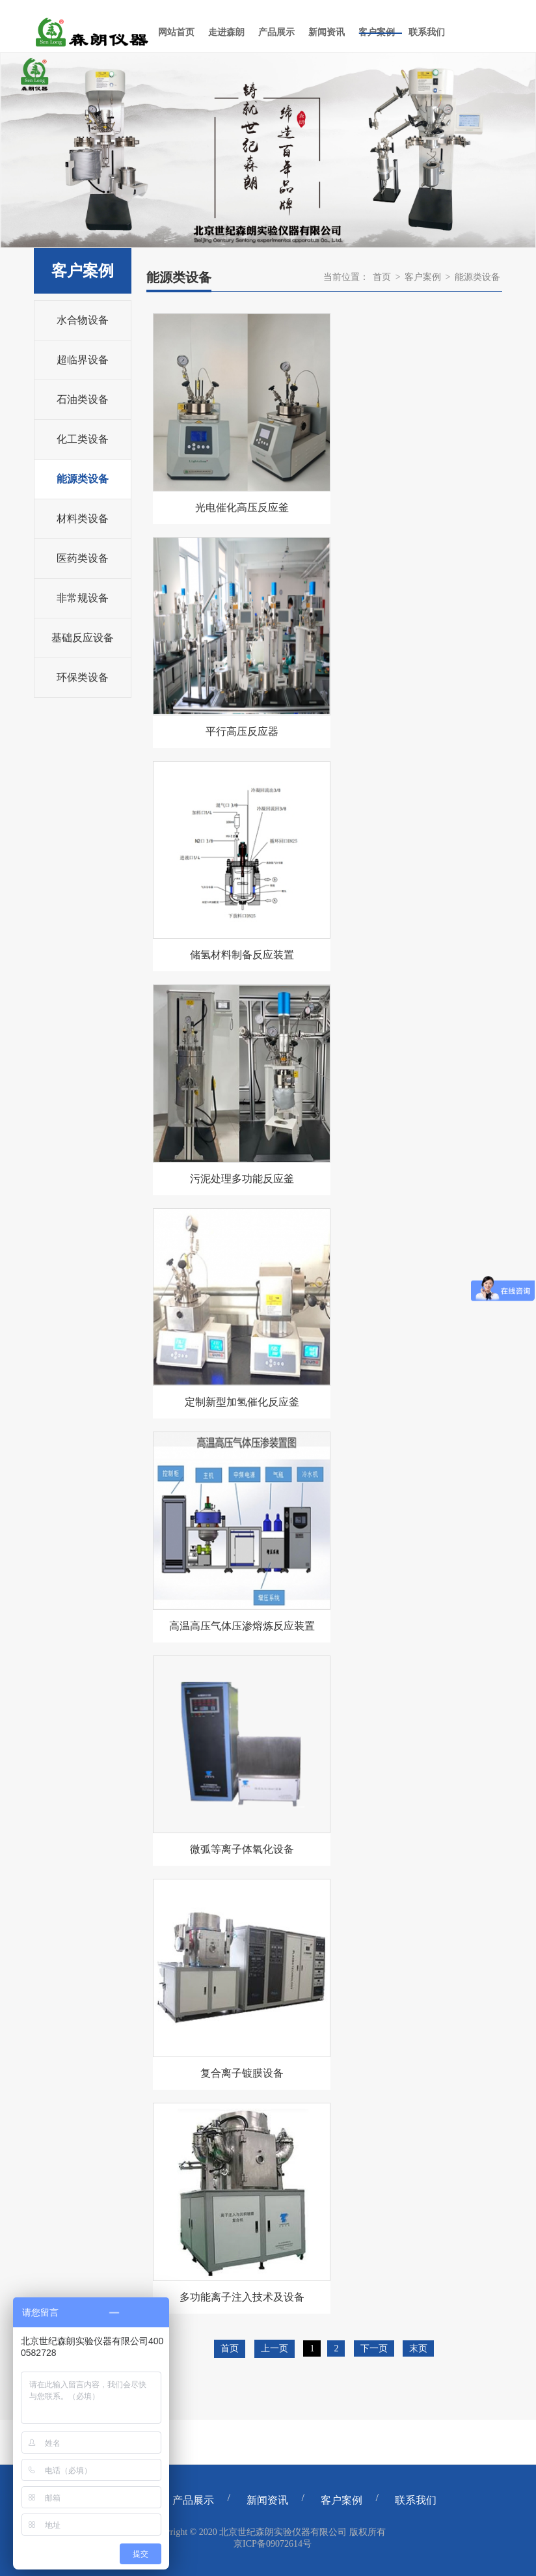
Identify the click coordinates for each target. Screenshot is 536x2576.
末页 (418, 2348)
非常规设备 (83, 597)
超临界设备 (83, 359)
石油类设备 (83, 399)
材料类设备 (83, 518)
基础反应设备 (82, 637)
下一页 (374, 2348)
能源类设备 (83, 478)
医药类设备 (83, 558)
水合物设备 (83, 319)
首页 (382, 277)
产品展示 (193, 2500)
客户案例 (423, 277)
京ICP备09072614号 (273, 2544)
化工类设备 (83, 439)
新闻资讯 (267, 2500)
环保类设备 (83, 677)
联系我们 (415, 2500)
